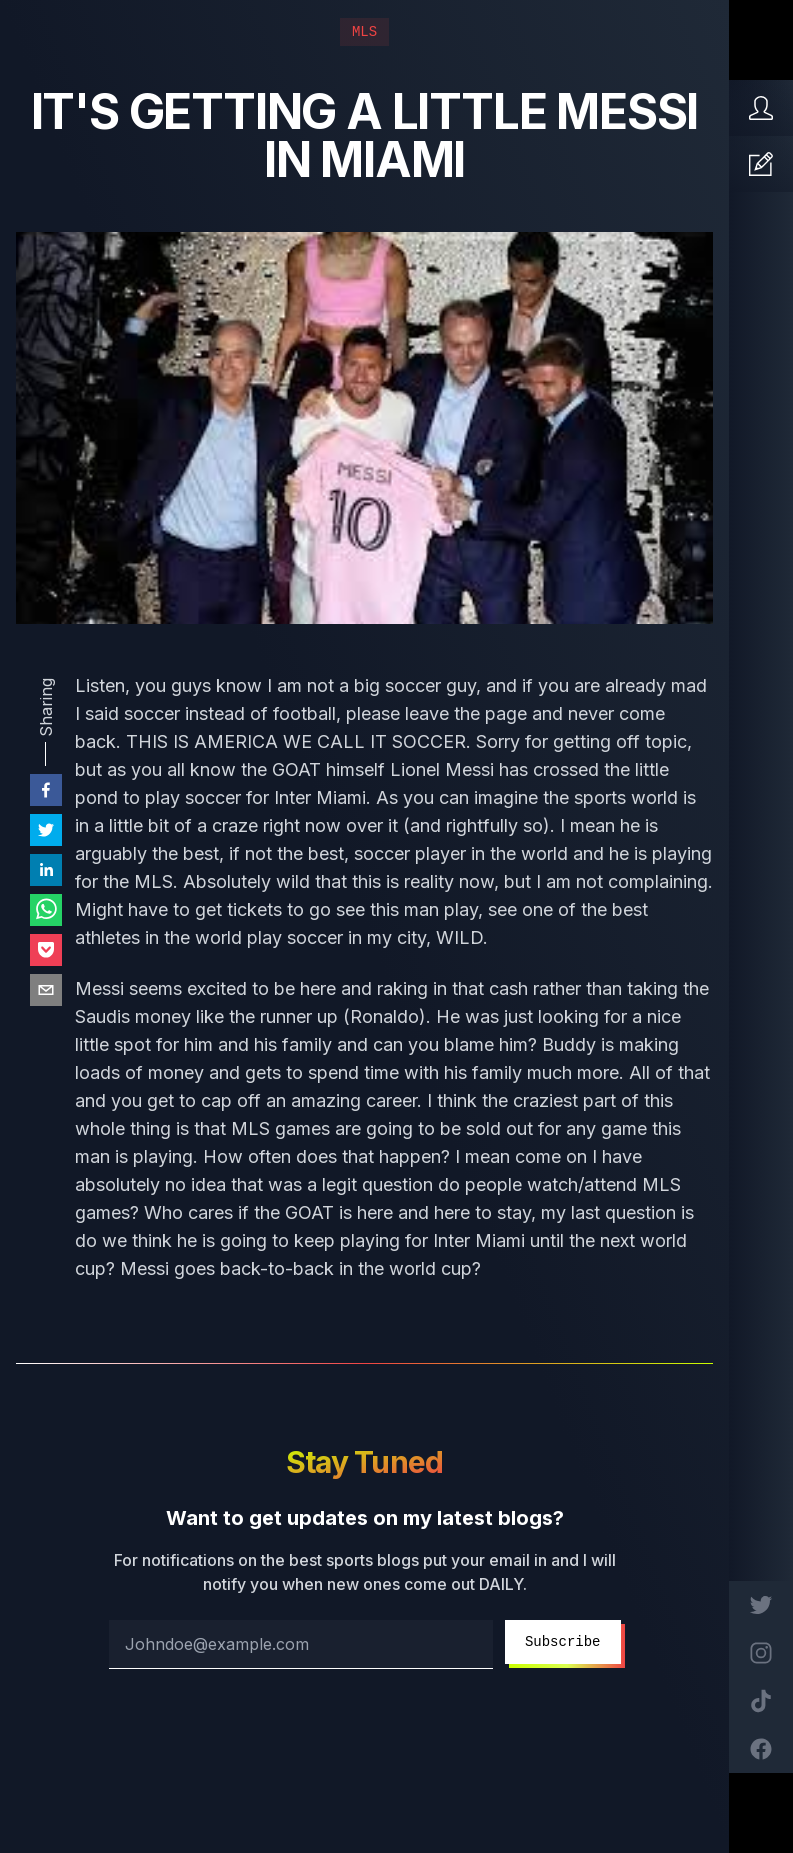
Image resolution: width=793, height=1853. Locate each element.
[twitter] (46, 830)
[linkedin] (46, 870)
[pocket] (46, 950)
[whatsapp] (46, 910)
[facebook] (46, 790)
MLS (364, 32)
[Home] (761, 108)
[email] (46, 990)
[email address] (301, 1644)
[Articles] (761, 164)
